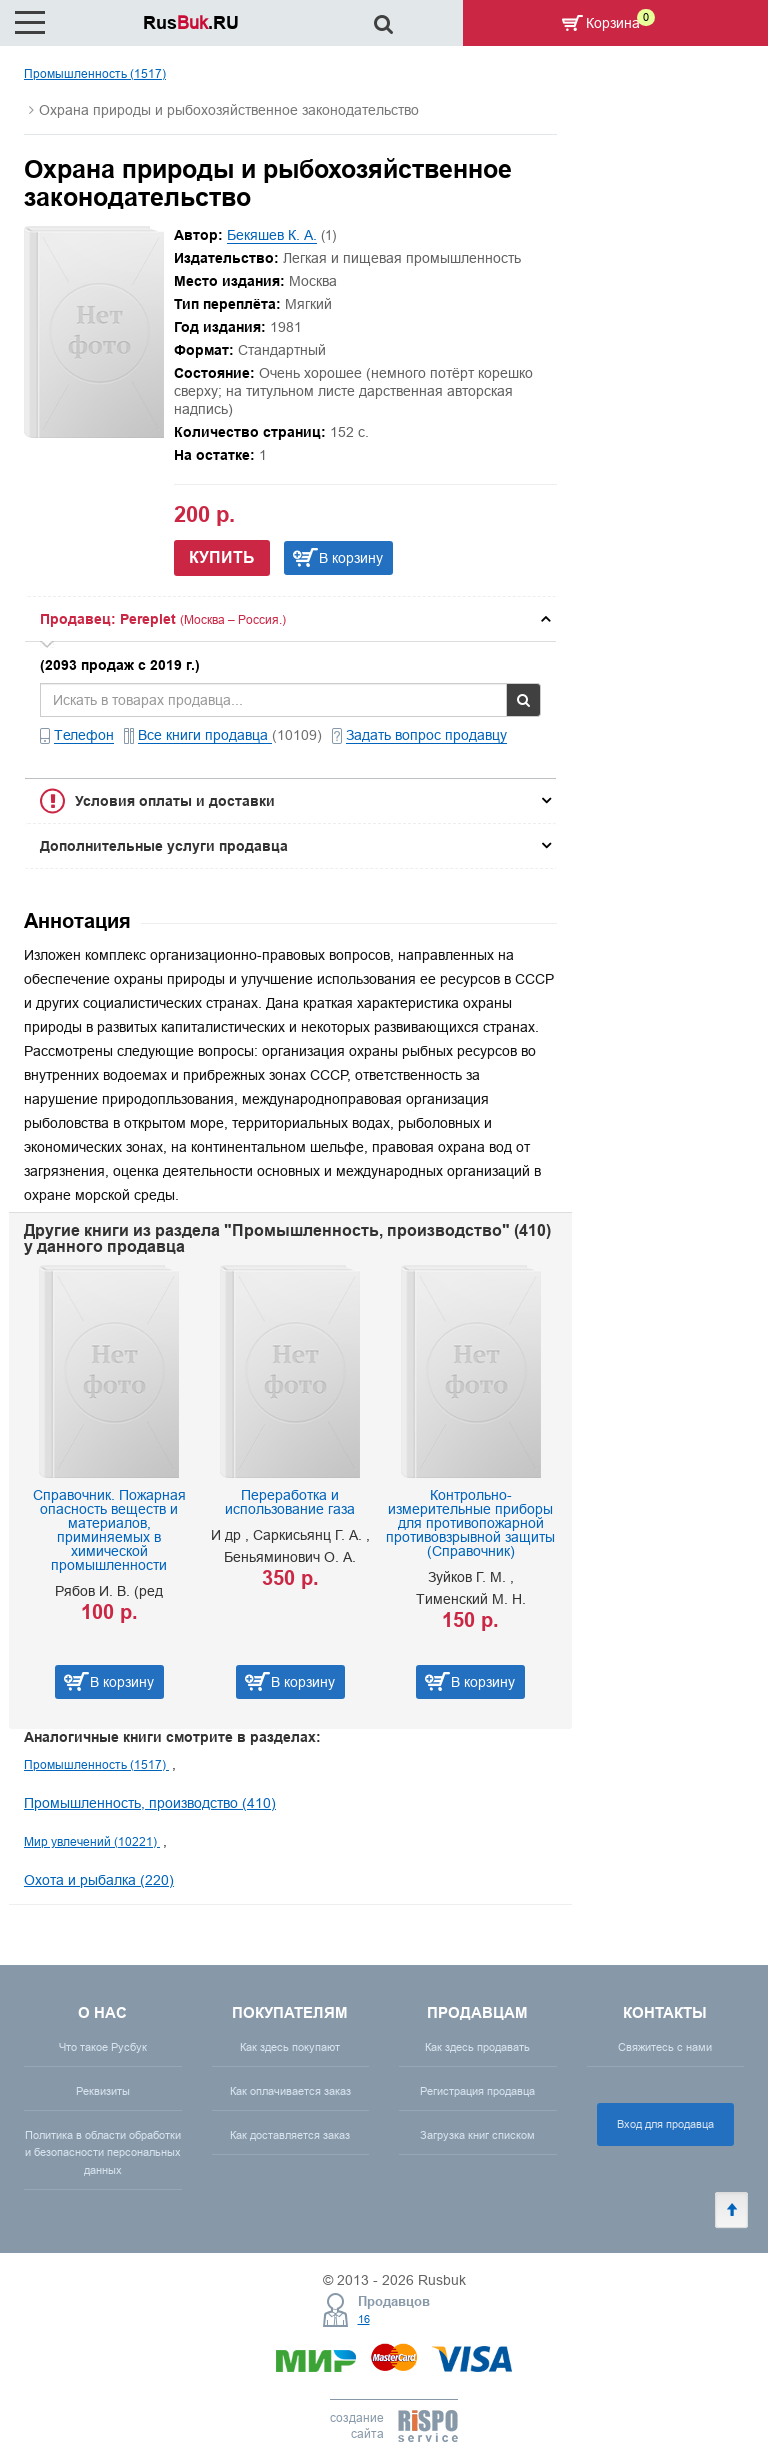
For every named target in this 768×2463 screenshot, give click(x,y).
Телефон (84, 735)
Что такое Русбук (103, 2047)
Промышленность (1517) (95, 73)
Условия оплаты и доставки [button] (175, 801)
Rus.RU (191, 22)
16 (364, 2319)
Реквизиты (103, 2091)
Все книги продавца (205, 735)
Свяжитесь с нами (665, 2047)
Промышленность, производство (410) (150, 1803)
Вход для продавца (665, 2124)
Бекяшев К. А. (272, 235)
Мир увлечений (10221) (92, 1841)
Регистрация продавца (477, 2091)
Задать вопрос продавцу (426, 735)
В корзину (351, 558)
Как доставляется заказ (290, 2135)
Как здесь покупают (290, 2047)
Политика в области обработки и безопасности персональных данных (103, 2152)
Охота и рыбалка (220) (99, 1880)
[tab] (290, 619)
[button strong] (290, 619)
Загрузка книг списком (477, 2135)
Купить (222, 557)
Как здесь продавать (477, 2047)
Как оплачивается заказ (290, 2091)
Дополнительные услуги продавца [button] (164, 846)
